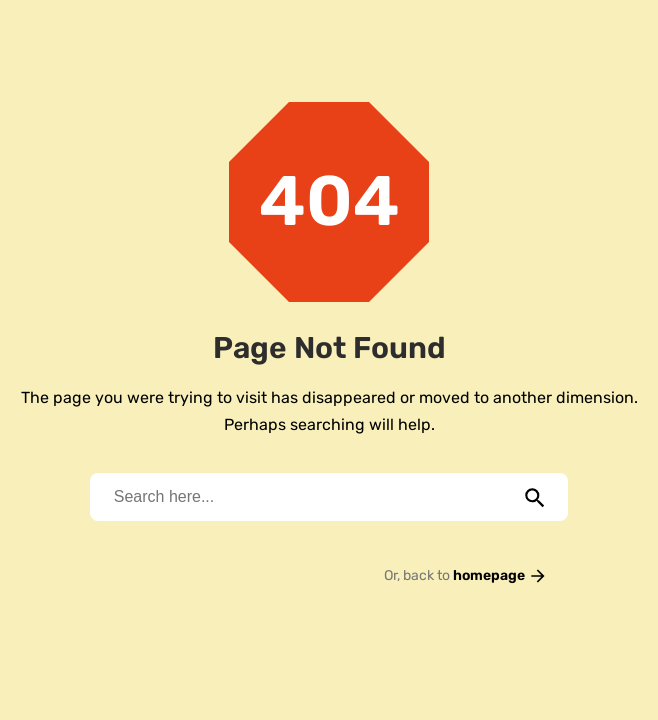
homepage (500, 575)
